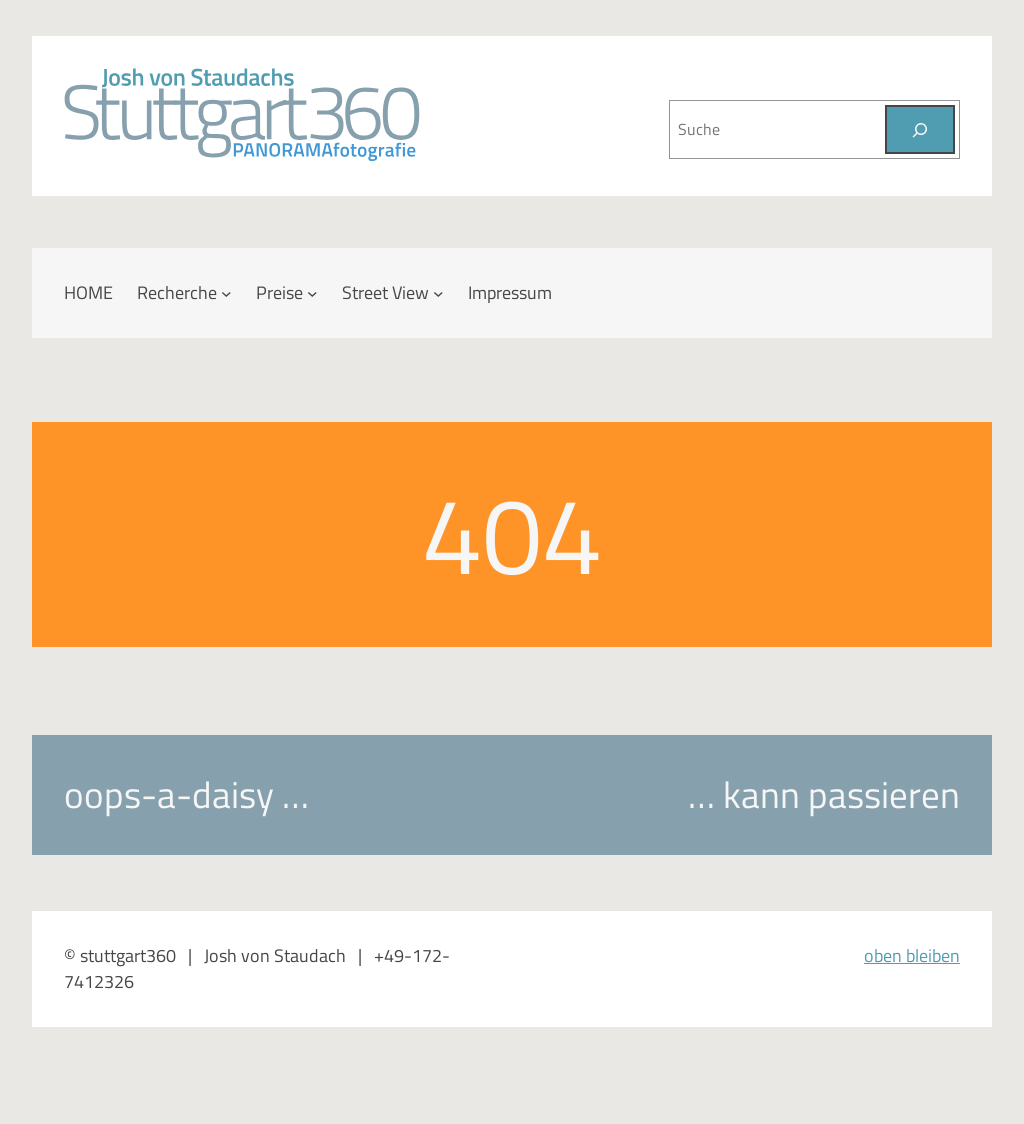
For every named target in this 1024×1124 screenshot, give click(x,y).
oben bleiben (912, 955)
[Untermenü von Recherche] (226, 293)
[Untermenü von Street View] (438, 293)
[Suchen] (920, 129)
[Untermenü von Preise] (312, 293)
